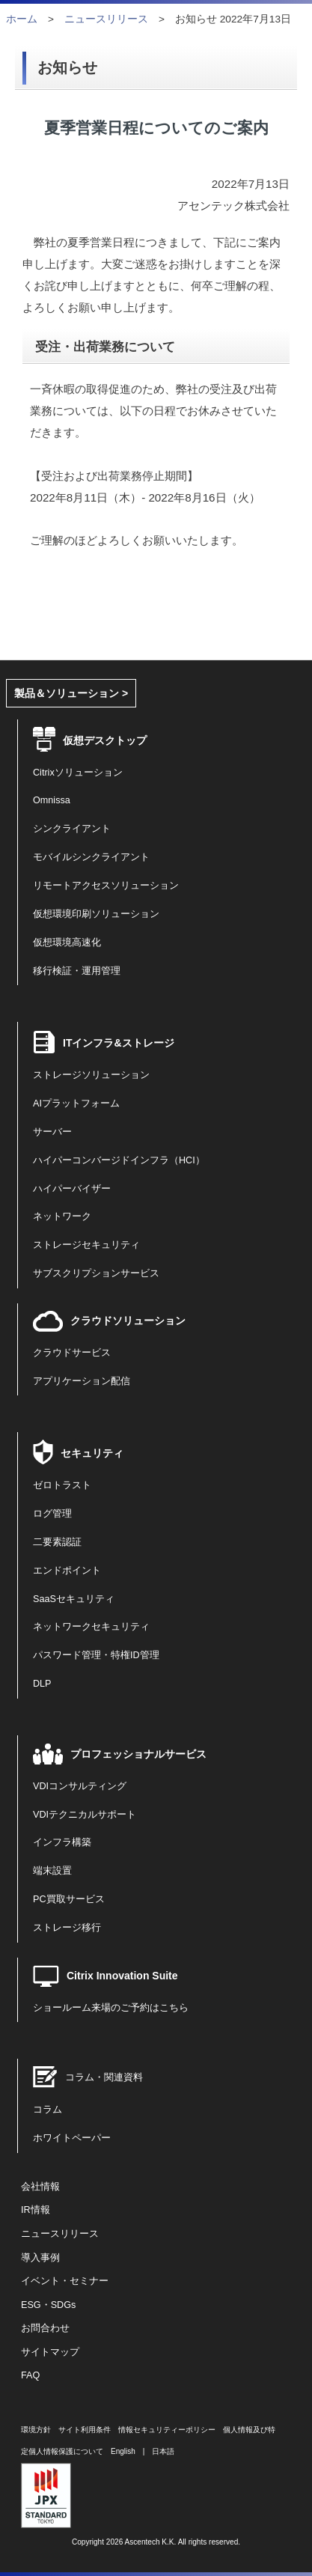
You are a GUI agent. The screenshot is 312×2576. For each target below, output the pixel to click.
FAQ (30, 2375)
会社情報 (40, 2186)
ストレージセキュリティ (86, 1245)
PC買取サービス (69, 1899)
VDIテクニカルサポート (84, 1814)
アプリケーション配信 (81, 1381)
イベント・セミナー (64, 2281)
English (123, 2451)
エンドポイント (67, 1570)
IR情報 (35, 2210)
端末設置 (52, 1871)
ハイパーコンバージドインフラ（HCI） (119, 1160)
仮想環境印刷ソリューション (96, 914)
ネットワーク (62, 1216)
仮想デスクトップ (105, 740)
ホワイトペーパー (72, 2138)
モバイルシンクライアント (91, 857)
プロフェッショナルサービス (138, 1754)
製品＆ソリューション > (71, 693)
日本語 (163, 2451)
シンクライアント (72, 828)
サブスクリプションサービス (96, 1273)
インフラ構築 (62, 1842)
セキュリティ (92, 1453)
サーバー (52, 1132)
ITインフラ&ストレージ (118, 1043)
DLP (42, 1683)
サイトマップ (50, 2352)
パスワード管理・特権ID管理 (96, 1655)
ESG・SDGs (48, 2305)
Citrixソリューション (78, 772)
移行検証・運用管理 (76, 971)
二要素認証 (57, 1542)
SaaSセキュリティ (73, 1599)
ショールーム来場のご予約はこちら (111, 2008)
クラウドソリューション (128, 1321)
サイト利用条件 (84, 2430)
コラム (47, 2109)
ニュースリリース (106, 19)
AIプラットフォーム (76, 1103)
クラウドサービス (72, 1353)
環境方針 (36, 2430)
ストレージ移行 (67, 1927)
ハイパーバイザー (72, 1189)
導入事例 (40, 2258)
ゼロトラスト (62, 1485)
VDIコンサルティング (79, 1786)
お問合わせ (45, 2328)
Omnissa (51, 800)
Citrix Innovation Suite (122, 1976)
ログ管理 (52, 1513)
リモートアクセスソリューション (106, 885)
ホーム (21, 19)
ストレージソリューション (91, 1075)
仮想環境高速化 (67, 942)
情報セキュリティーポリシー (166, 2430)
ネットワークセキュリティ (91, 1627)
